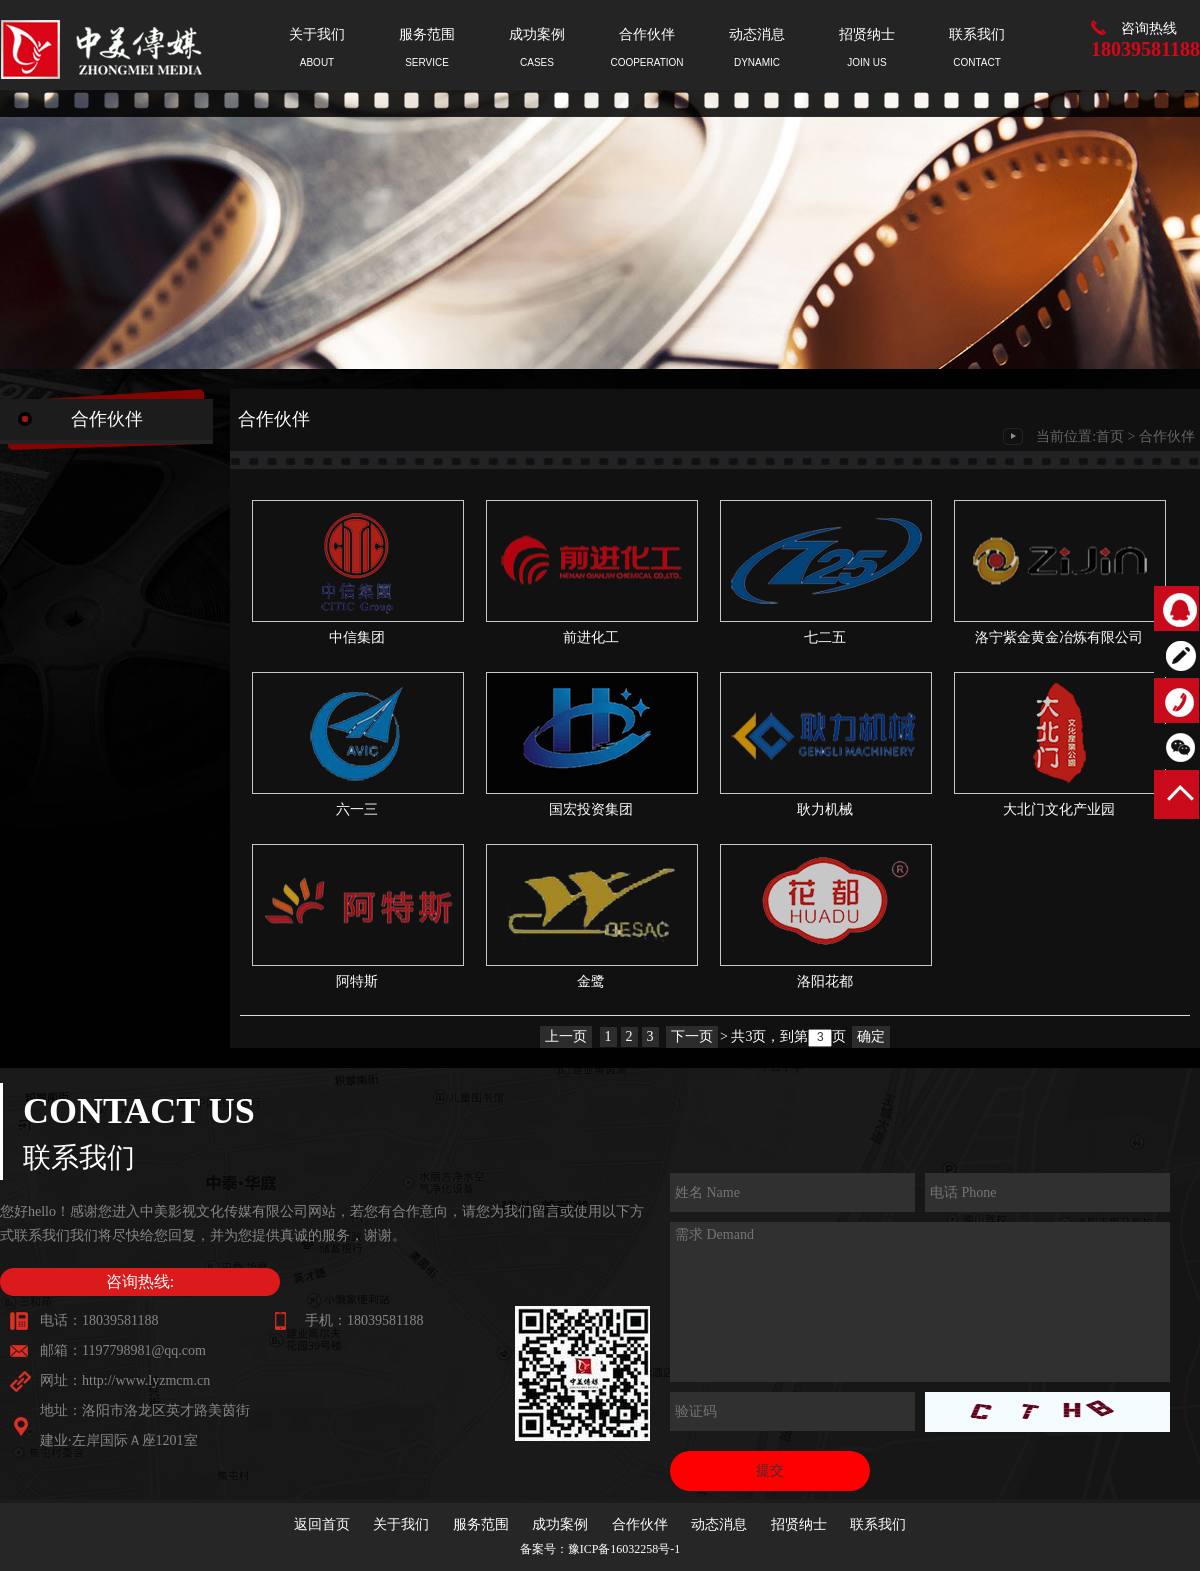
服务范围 (481, 1524)
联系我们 (878, 1524)
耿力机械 (825, 809)
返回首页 (322, 1524)
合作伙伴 (1167, 436)
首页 (1110, 436)
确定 (871, 1036)
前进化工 (591, 637)
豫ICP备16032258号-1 (624, 1549)
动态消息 (719, 1524)
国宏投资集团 (591, 809)
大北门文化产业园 (1059, 809)
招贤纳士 (799, 1524)
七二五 (825, 637)
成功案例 (560, 1524)
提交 (770, 1470)
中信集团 (357, 637)
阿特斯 (357, 981)
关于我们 (401, 1524)
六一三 (357, 809)
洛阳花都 (825, 981)
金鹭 (591, 981)
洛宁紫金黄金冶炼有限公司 (1059, 637)
